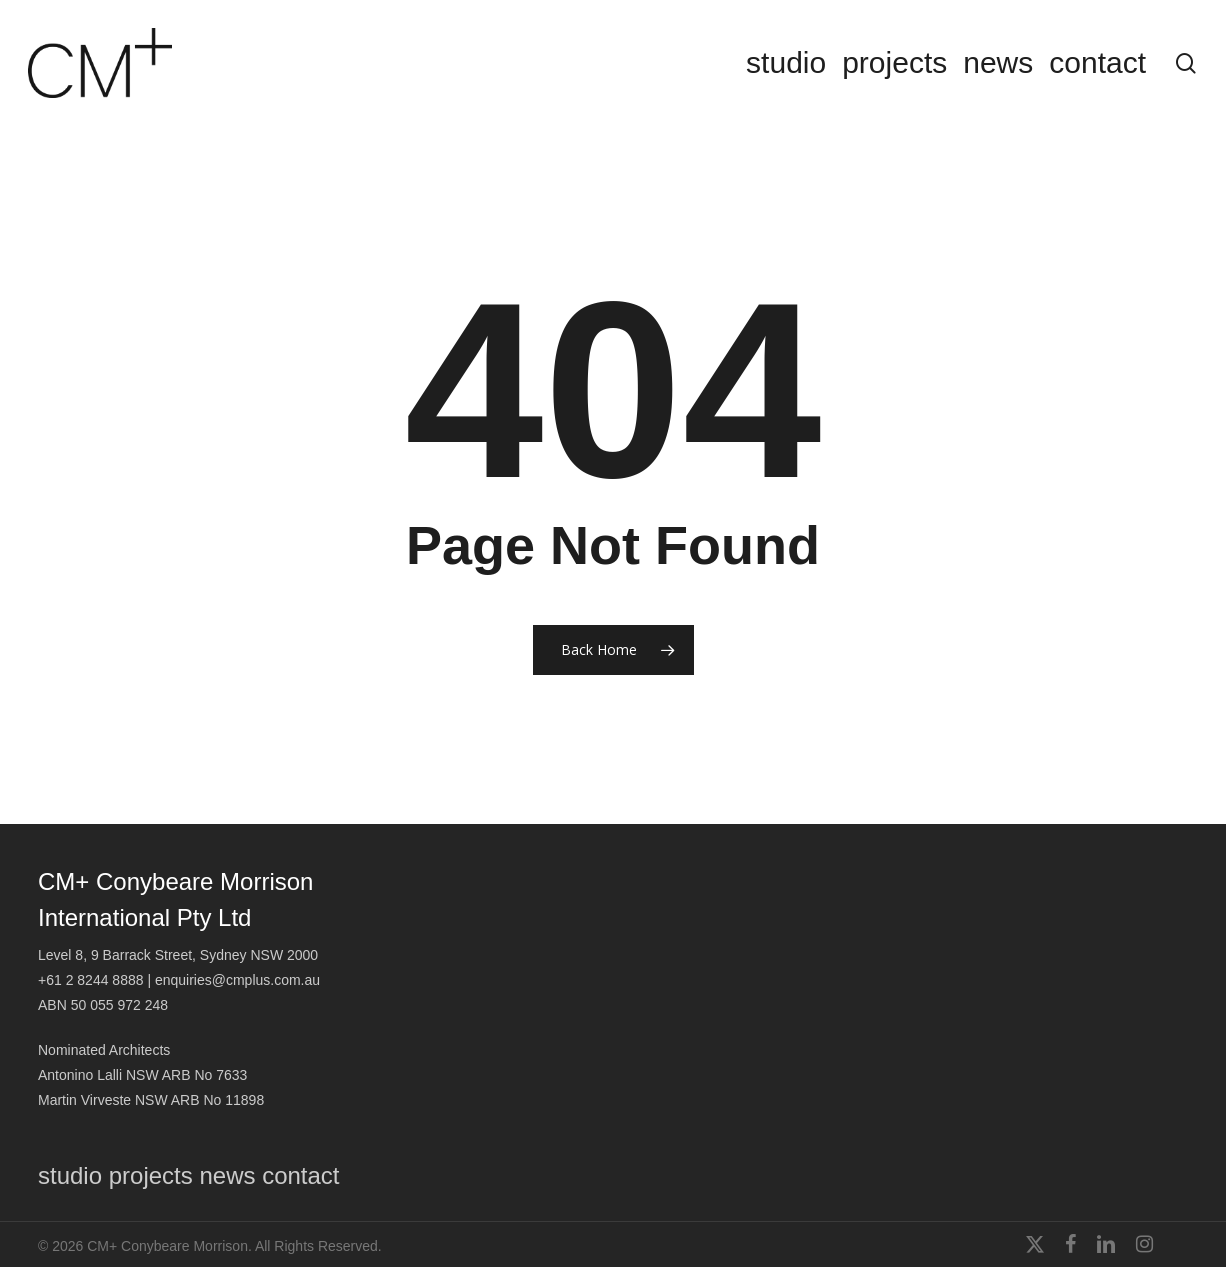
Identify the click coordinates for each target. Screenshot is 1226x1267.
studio (70, 1175)
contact (300, 1175)
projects (151, 1175)
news (227, 1175)
